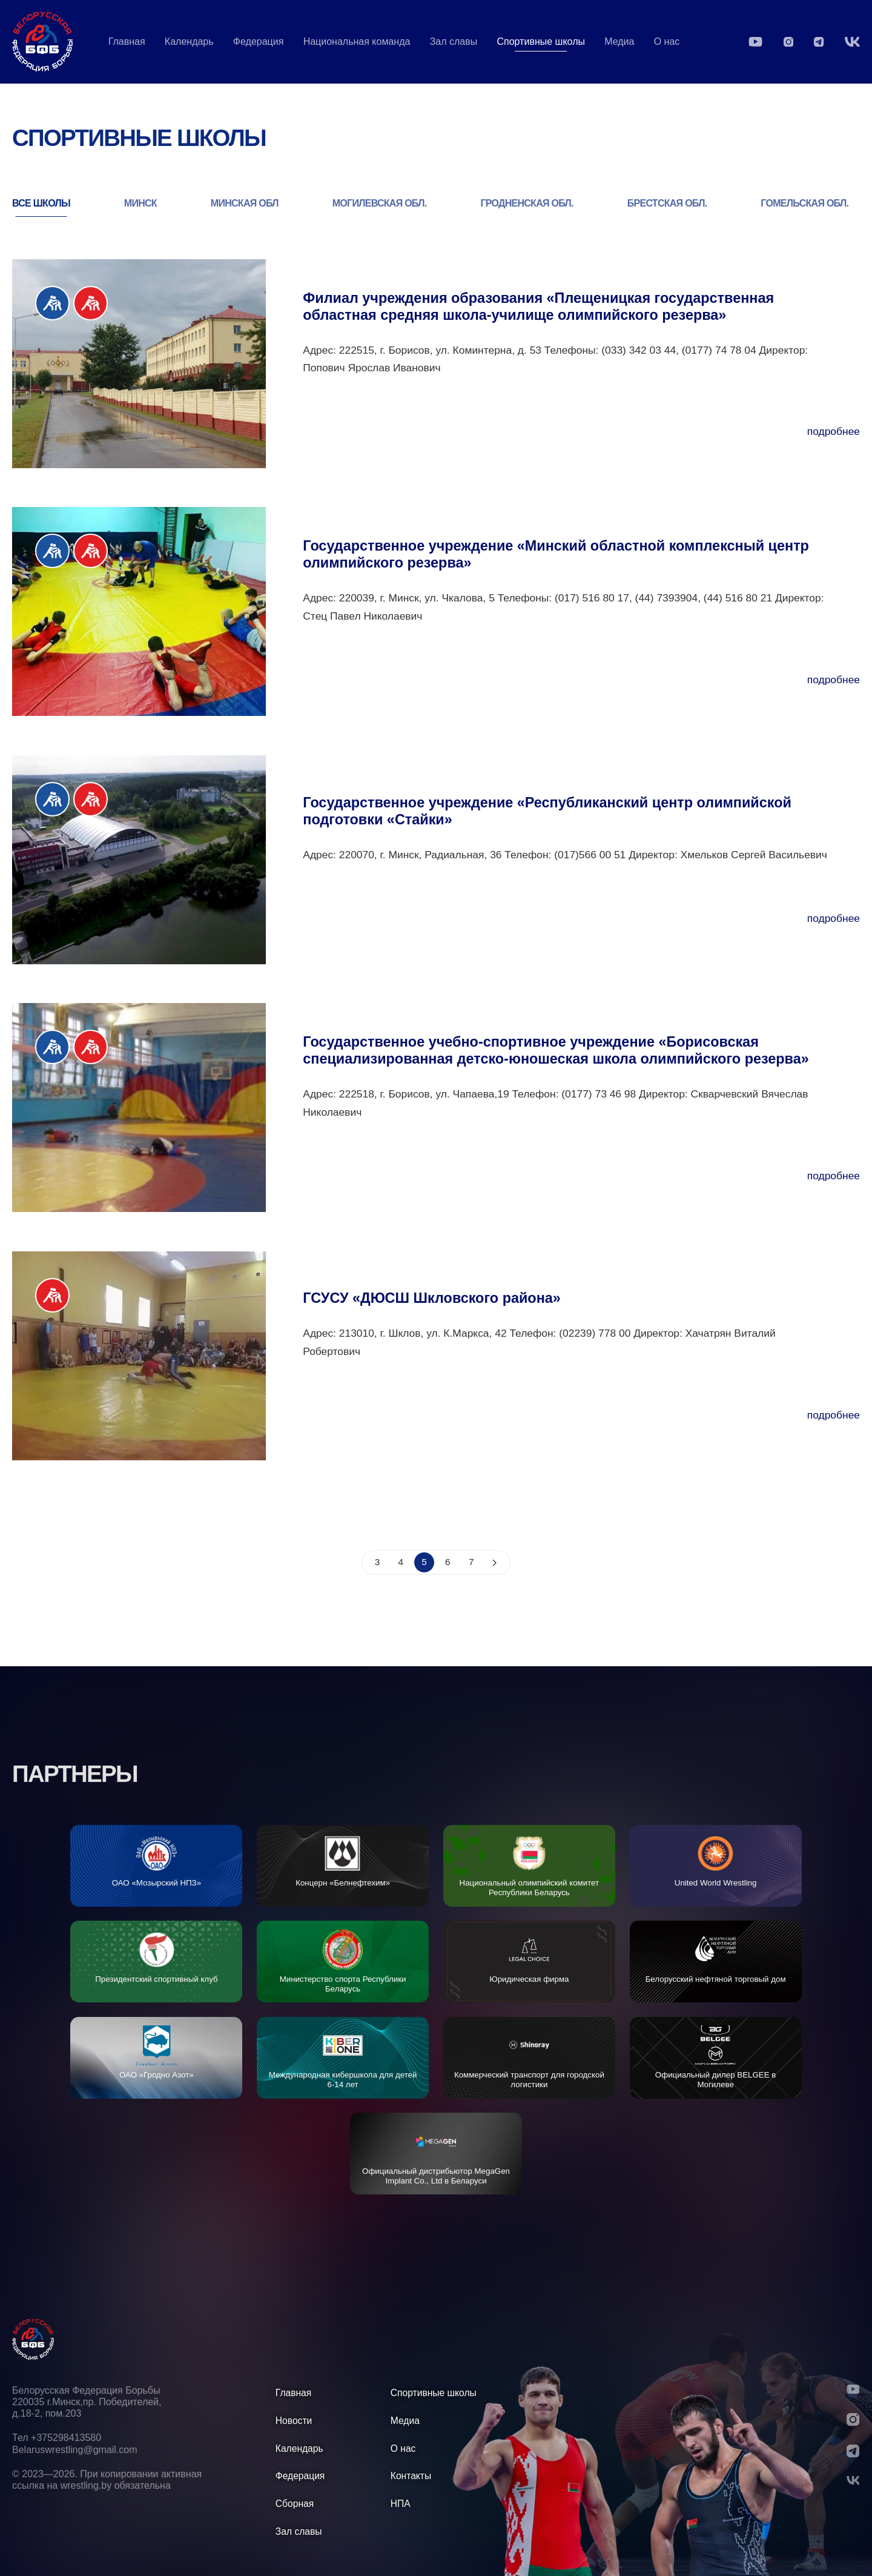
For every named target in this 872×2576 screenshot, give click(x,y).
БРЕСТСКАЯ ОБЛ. (667, 203)
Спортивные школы (434, 2393)
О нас (667, 41)
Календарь (189, 41)
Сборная (295, 2503)
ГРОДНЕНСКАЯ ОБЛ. (526, 203)
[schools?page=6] (495, 1562)
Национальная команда (357, 41)
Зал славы (454, 41)
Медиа (619, 41)
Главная (126, 41)
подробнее (833, 431)
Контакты (411, 2476)
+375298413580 (66, 2437)
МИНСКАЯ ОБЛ (245, 203)
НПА (401, 2503)
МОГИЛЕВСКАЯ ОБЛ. (379, 203)
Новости (294, 2420)
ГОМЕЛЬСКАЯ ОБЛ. (804, 203)
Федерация (258, 41)
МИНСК (140, 203)
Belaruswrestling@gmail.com (74, 2450)
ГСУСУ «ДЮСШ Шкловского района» (432, 1298)
